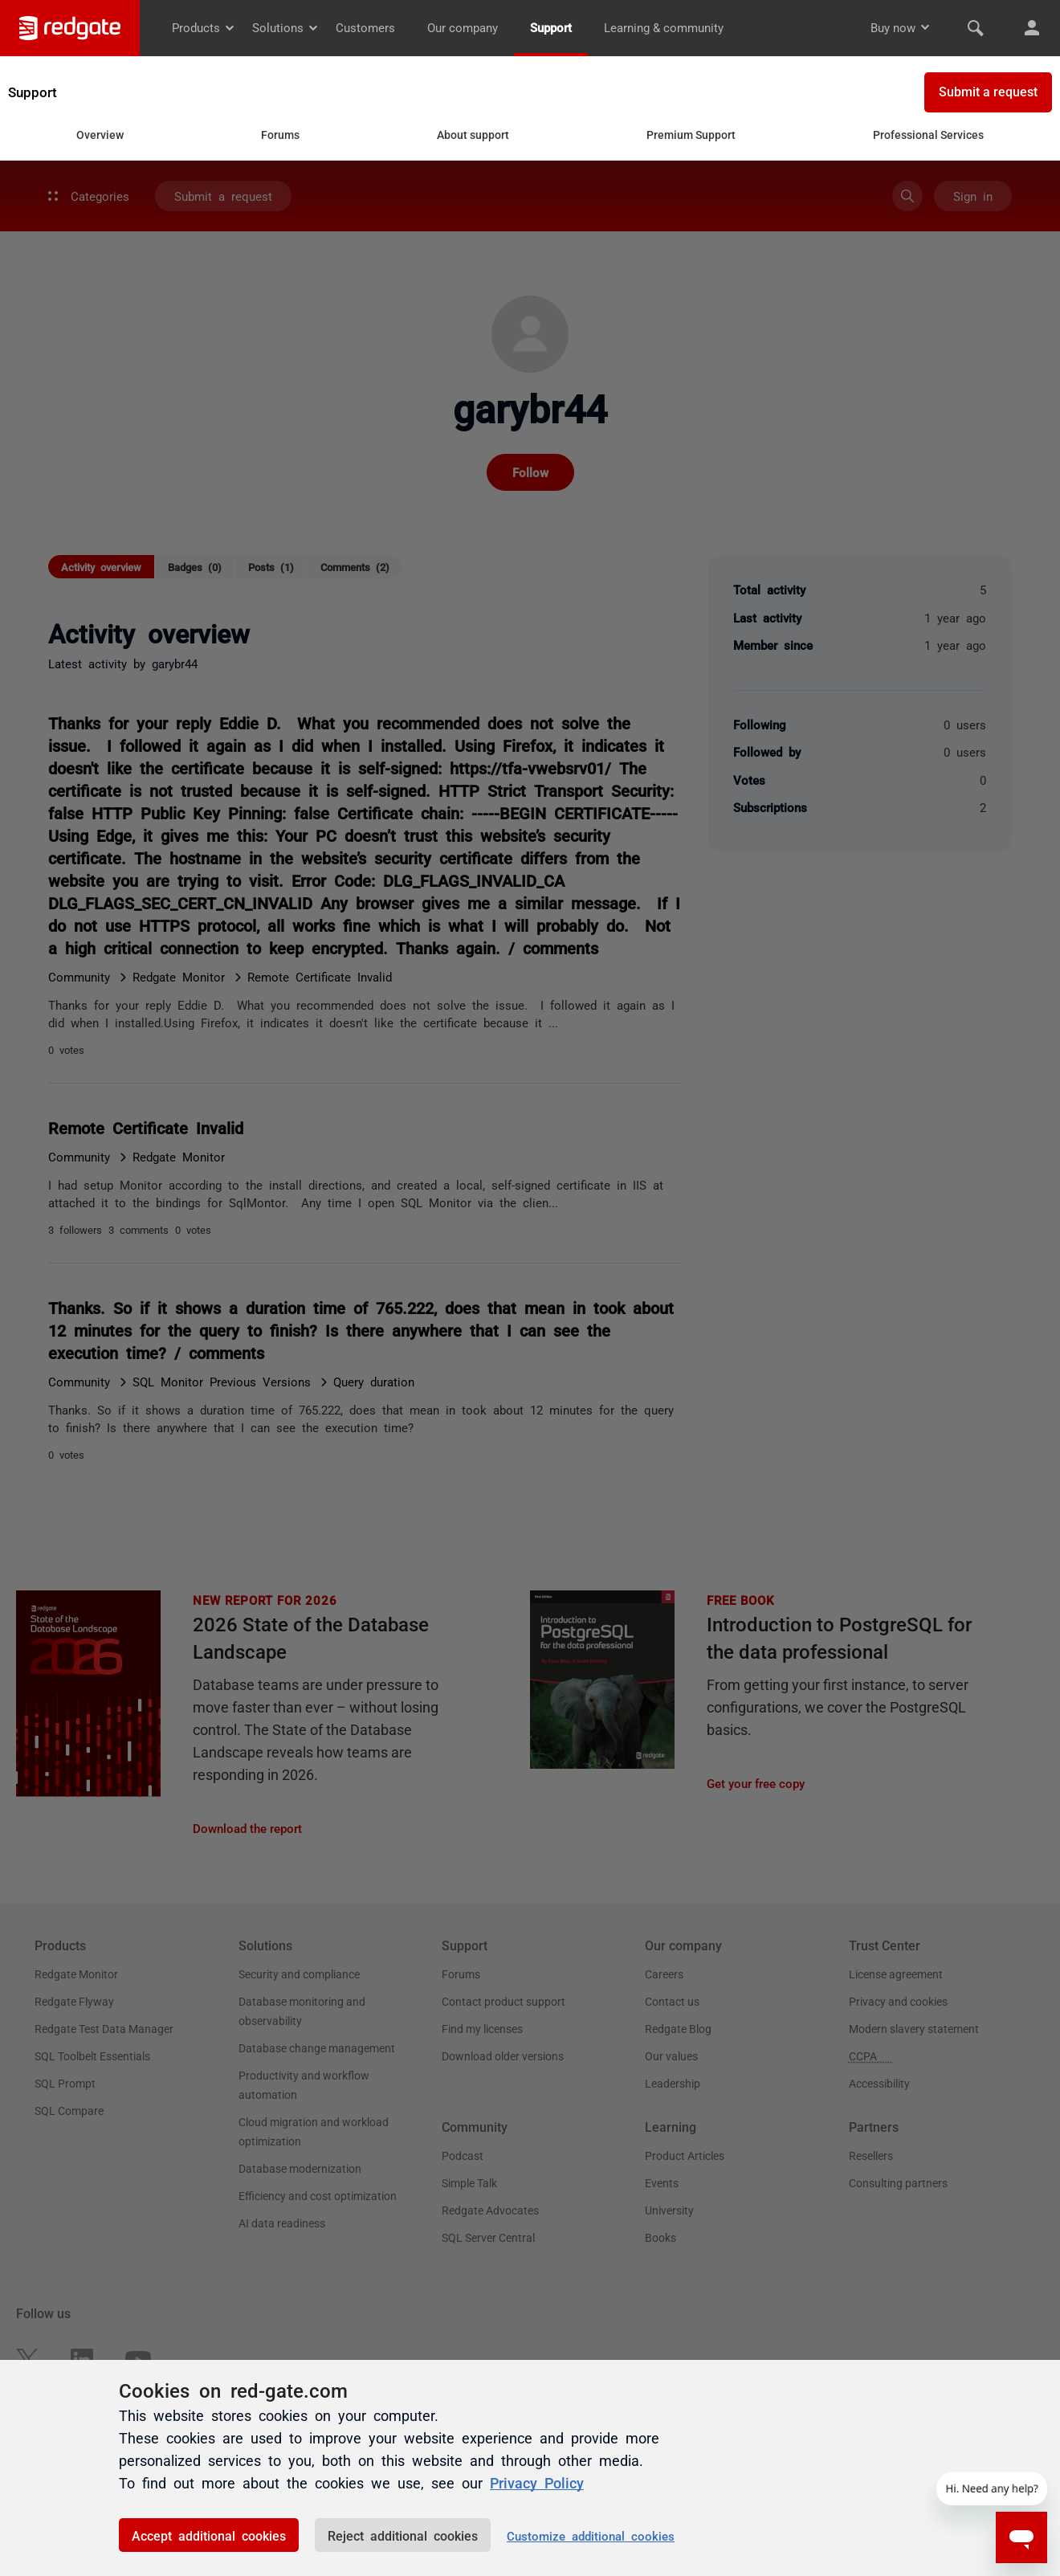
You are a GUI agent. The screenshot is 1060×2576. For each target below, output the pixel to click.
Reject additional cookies (403, 2535)
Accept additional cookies (209, 2535)
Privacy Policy (537, 2482)
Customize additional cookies (591, 2535)
